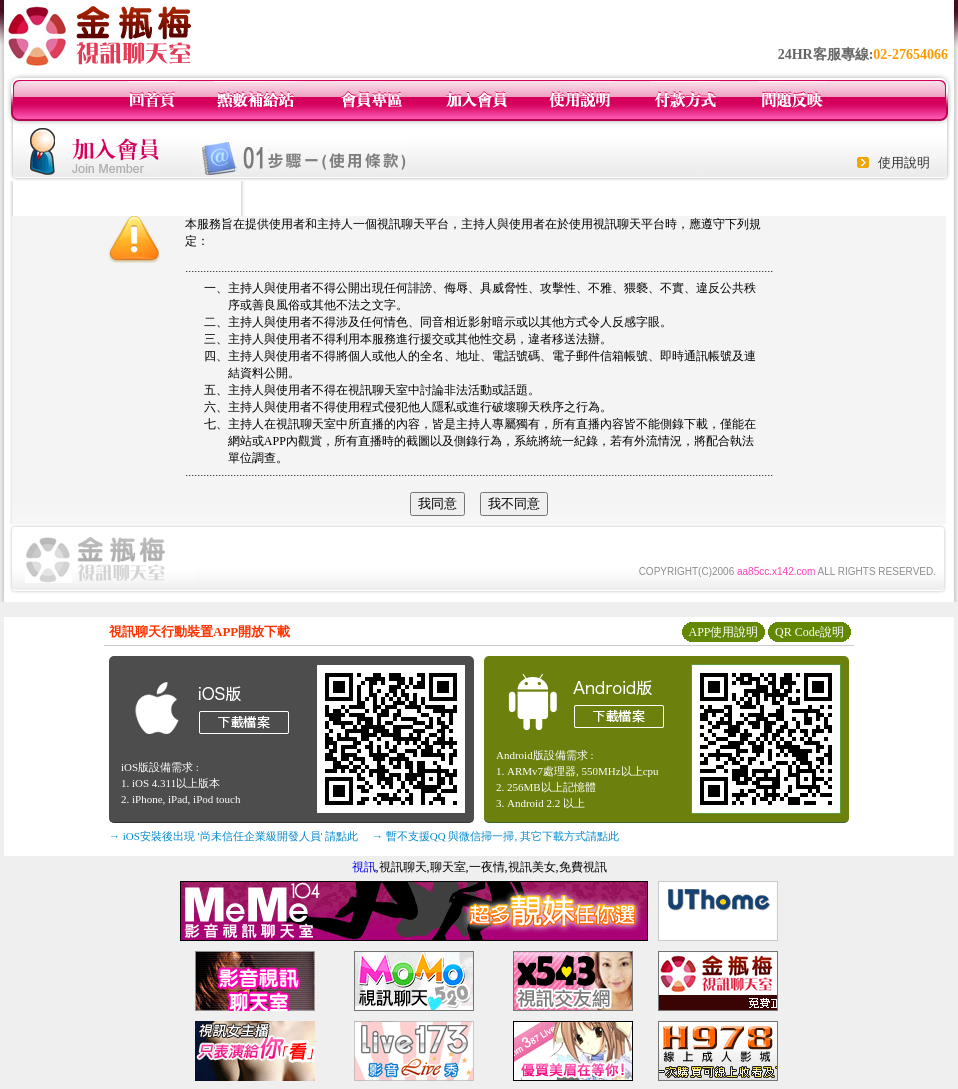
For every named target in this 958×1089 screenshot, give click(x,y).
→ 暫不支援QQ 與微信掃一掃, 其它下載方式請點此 (495, 836)
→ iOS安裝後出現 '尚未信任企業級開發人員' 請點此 (233, 836)
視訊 (364, 867)
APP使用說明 (723, 632)
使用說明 (904, 162)
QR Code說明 (809, 632)
